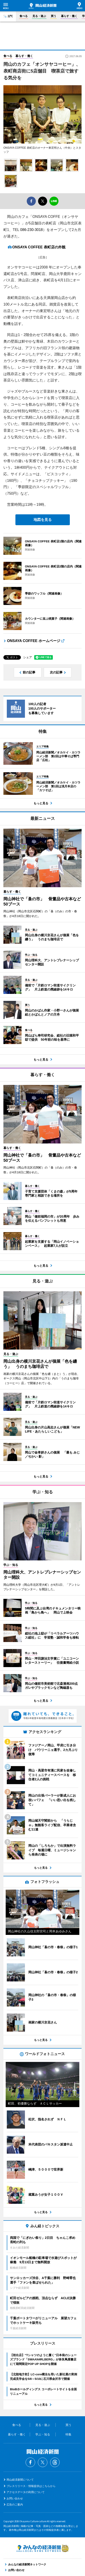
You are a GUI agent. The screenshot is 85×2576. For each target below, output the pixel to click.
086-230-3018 (31, 230)
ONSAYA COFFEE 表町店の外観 (39, 247)
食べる (23, 16)
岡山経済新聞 (42, 6)
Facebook (30, 2462)
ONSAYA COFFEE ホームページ (33, 641)
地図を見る (43, 520)
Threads (55, 2462)
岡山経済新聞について (20, 2479)
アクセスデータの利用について (26, 2492)
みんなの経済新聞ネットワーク (43, 2548)
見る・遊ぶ (39, 16)
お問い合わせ (15, 2498)
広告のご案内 (15, 2504)
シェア (27, 657)
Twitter (42, 2462)
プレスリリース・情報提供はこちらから (31, 2486)
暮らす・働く (69, 16)
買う (53, 16)
